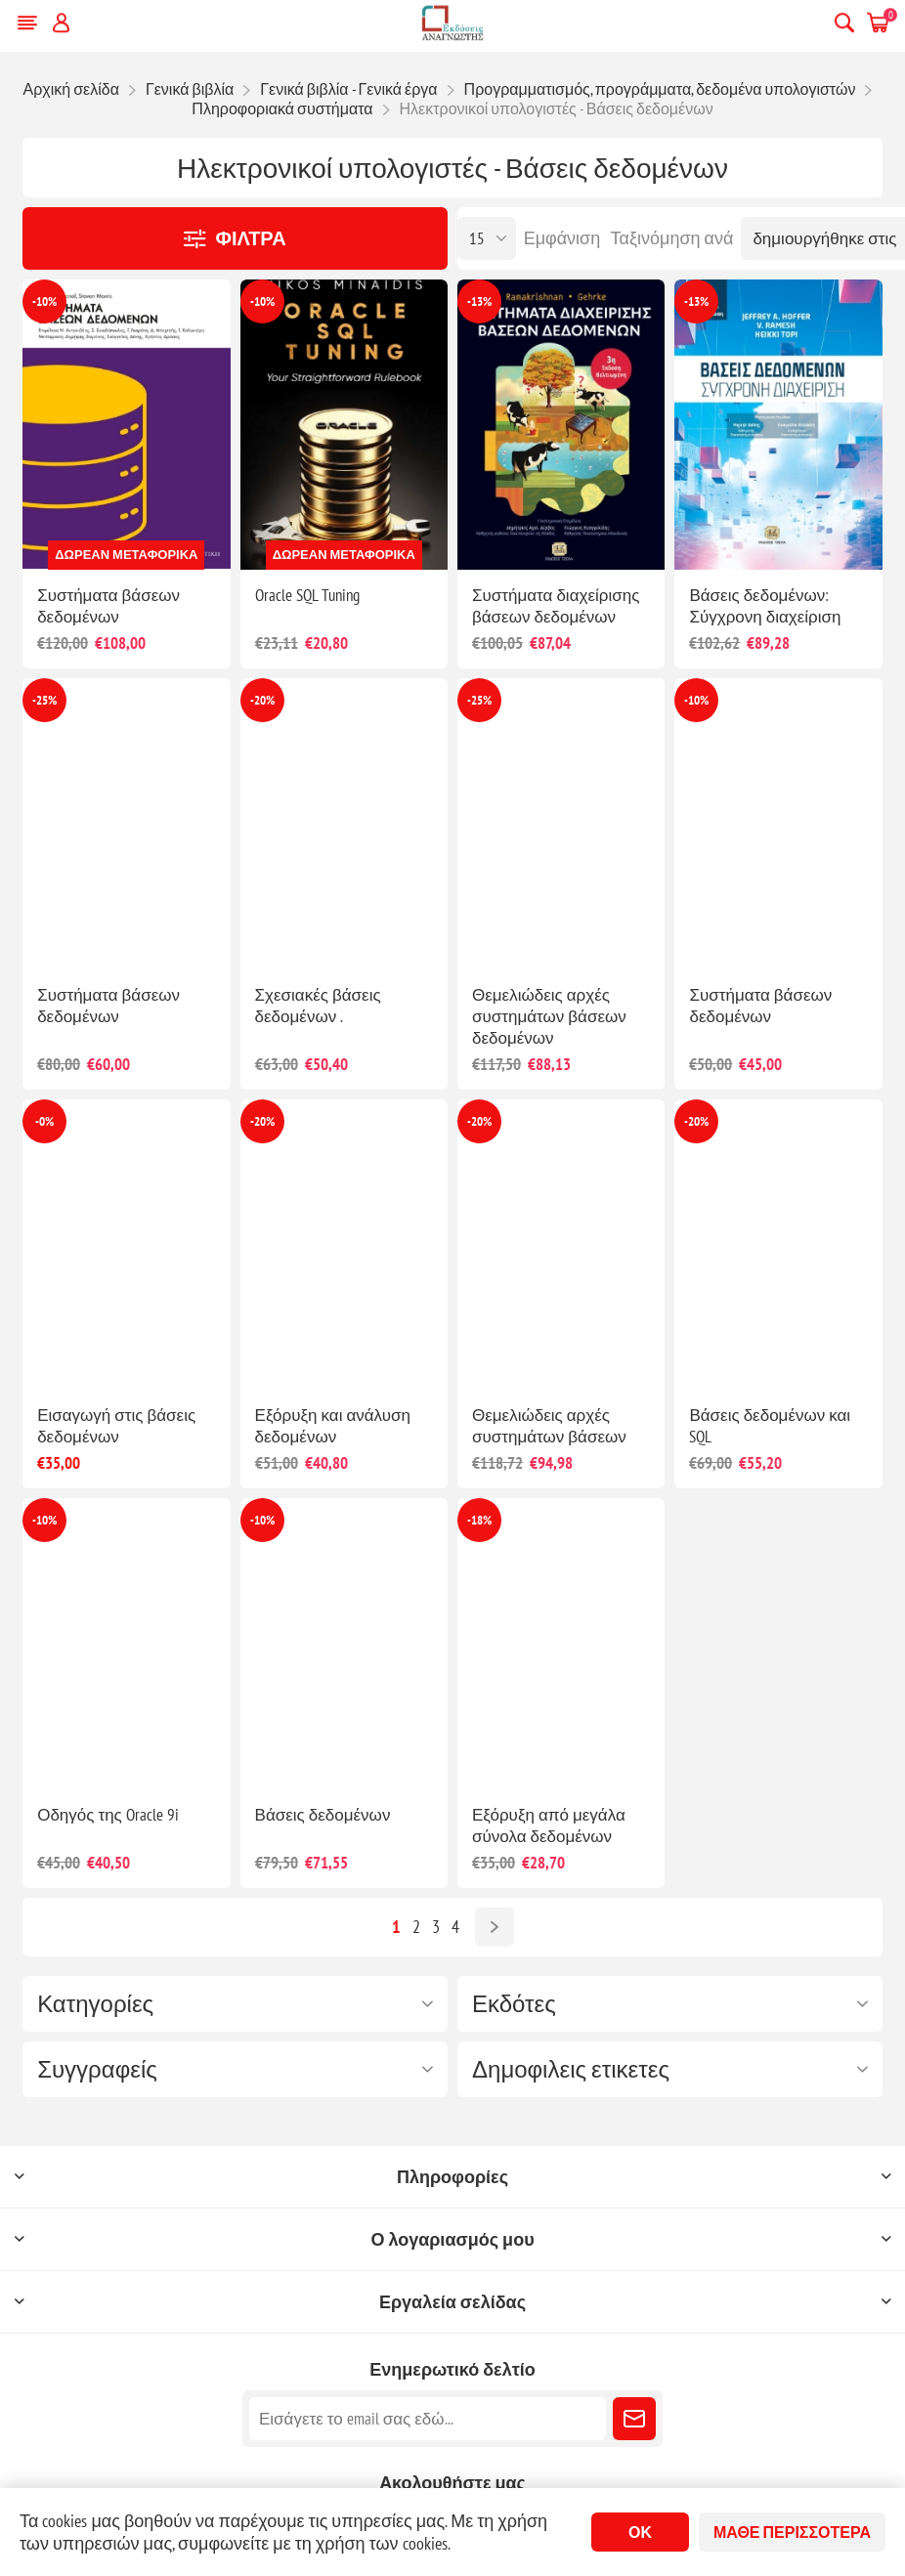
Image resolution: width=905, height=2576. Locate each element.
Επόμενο (494, 1927)
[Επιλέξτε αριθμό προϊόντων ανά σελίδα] (486, 238)
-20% (262, 700)
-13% (479, 301)
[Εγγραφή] (427, 2418)
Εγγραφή (634, 2418)
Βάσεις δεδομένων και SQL (769, 1425)
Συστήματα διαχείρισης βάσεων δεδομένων (555, 605)
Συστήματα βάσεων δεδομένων (108, 605)
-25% (44, 700)
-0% (44, 1121)
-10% (44, 301)
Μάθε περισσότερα (792, 2532)
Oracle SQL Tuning (307, 595)
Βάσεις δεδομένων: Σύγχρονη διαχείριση (764, 605)
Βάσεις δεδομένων (323, 1814)
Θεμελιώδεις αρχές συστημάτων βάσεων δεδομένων (549, 1016)
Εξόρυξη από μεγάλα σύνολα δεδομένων (548, 1825)
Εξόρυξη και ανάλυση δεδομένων (332, 1425)
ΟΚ (640, 2532)
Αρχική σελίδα (71, 89)
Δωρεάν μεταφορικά (126, 554)
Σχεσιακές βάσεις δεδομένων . (318, 1005)
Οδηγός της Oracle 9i (108, 1814)
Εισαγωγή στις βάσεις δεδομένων (116, 1425)
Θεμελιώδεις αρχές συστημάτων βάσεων (549, 1425)
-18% (479, 1520)
